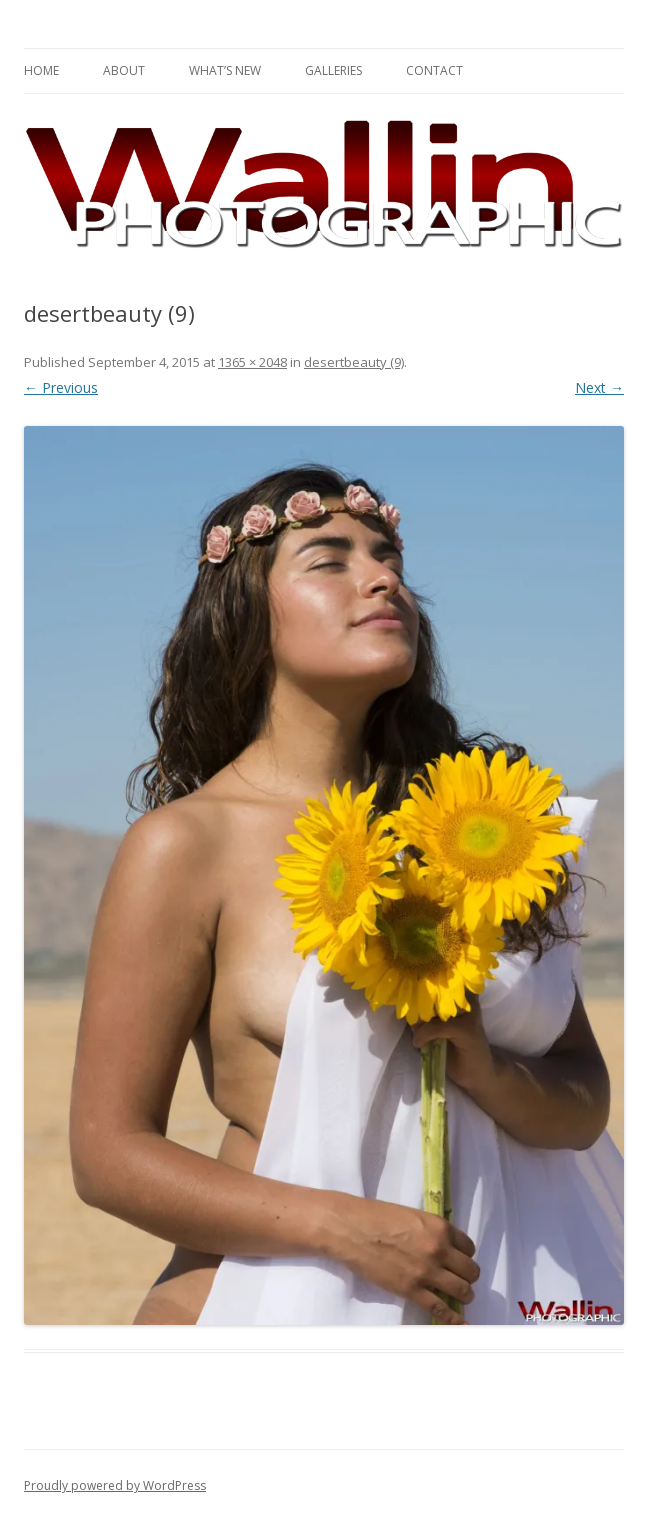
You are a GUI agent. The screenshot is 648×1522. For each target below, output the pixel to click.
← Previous (61, 387)
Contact (434, 70)
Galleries (333, 70)
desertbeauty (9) (354, 362)
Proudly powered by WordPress (115, 1485)
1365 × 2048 (252, 362)
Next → (599, 387)
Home (41, 70)
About (124, 70)
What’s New (225, 70)
